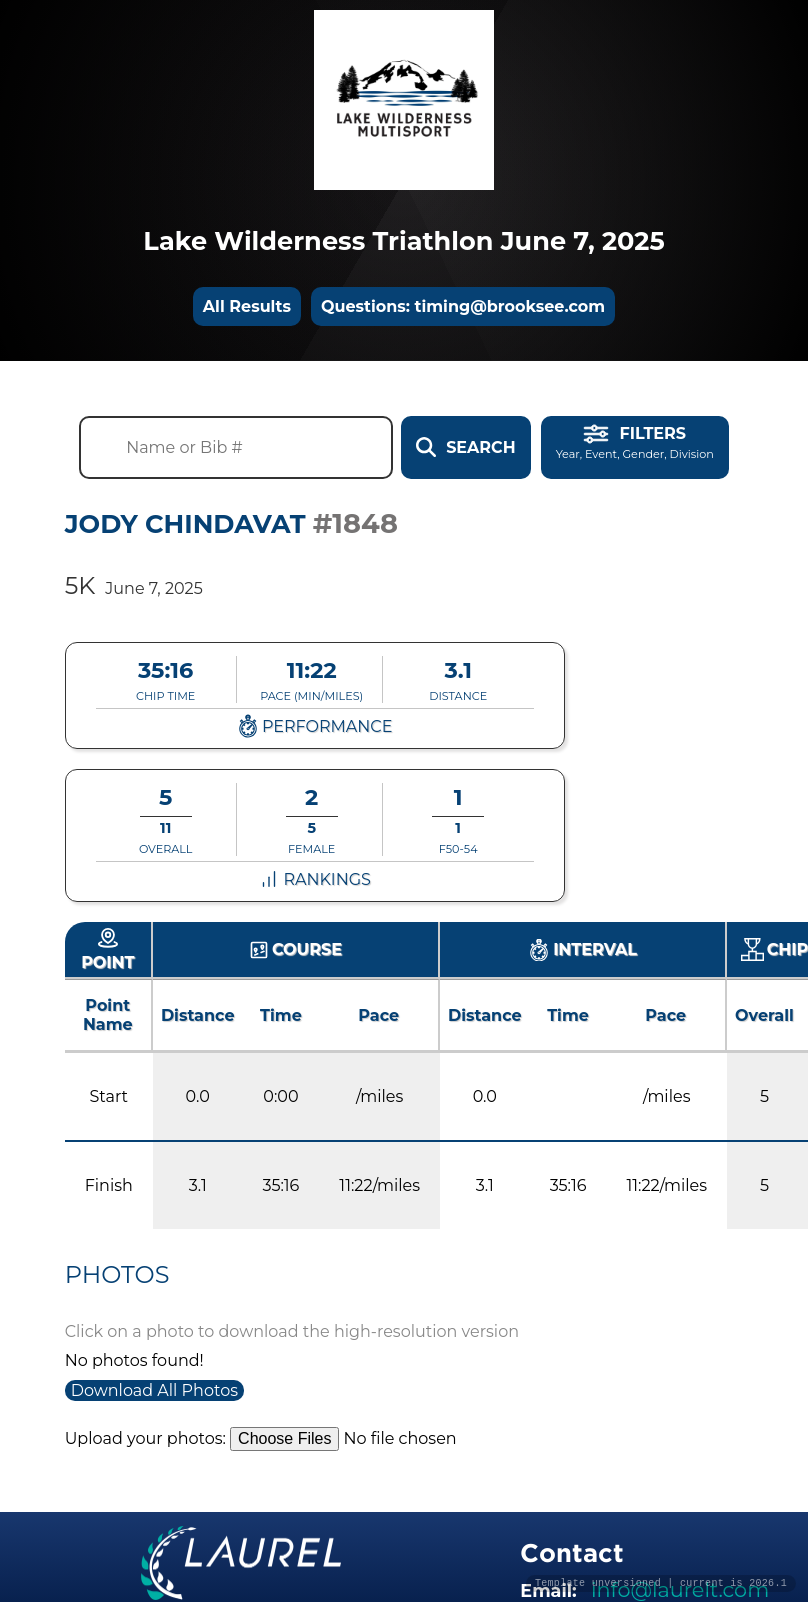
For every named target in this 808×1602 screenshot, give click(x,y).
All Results (247, 306)
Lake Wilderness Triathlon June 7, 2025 (403, 240)
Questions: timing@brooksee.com (463, 306)
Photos (117, 1274)
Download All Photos (154, 1390)
